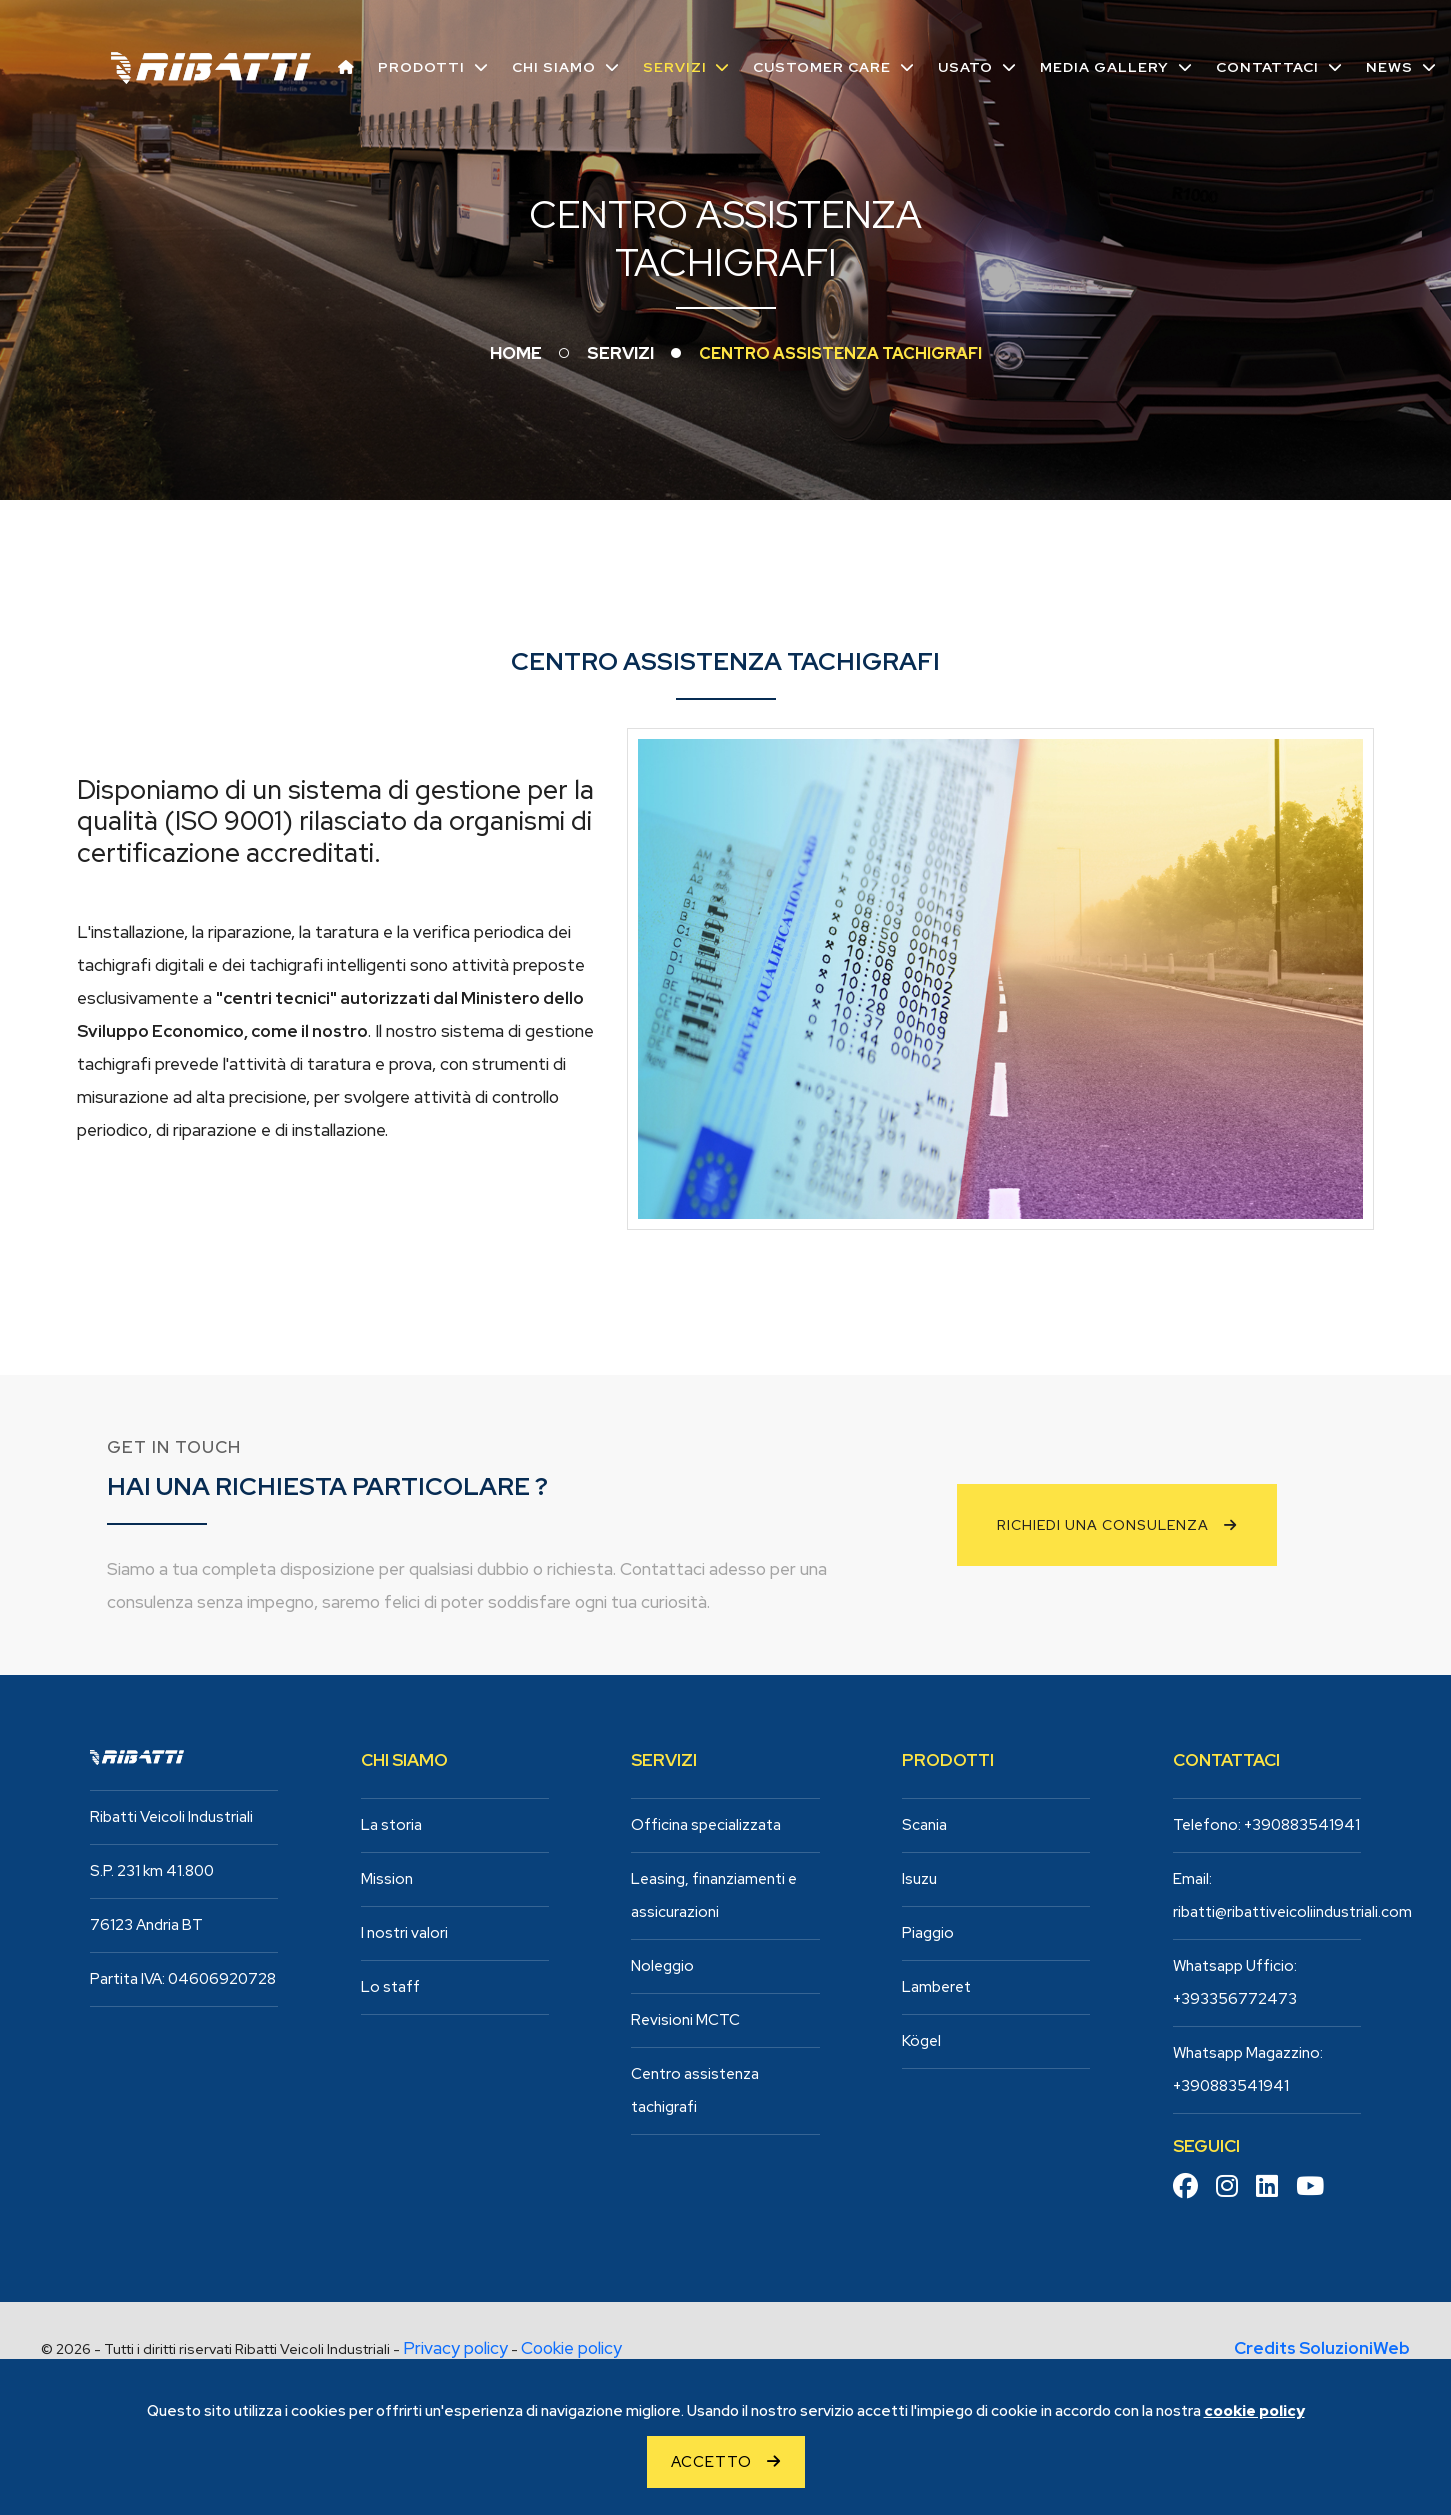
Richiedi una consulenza (1103, 1525)
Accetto (711, 2462)
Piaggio (928, 1933)
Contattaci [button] (1266, 66)
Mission (387, 1879)
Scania (924, 1825)
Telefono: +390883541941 (1266, 1825)
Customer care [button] (821, 66)
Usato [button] (964, 66)
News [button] (1388, 66)
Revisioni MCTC (685, 2020)
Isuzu (919, 1879)
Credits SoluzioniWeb (1322, 2348)
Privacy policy (455, 2348)
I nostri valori (404, 1933)
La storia (391, 1825)
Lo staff (390, 1987)
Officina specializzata (706, 1825)
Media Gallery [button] (1103, 66)
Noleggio (662, 1966)
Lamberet (936, 1987)
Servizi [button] (673, 66)
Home (516, 353)
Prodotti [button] (419, 66)
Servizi (620, 353)
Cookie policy (571, 2348)
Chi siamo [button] (552, 66)
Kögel (921, 2041)
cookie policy (1254, 2411)
